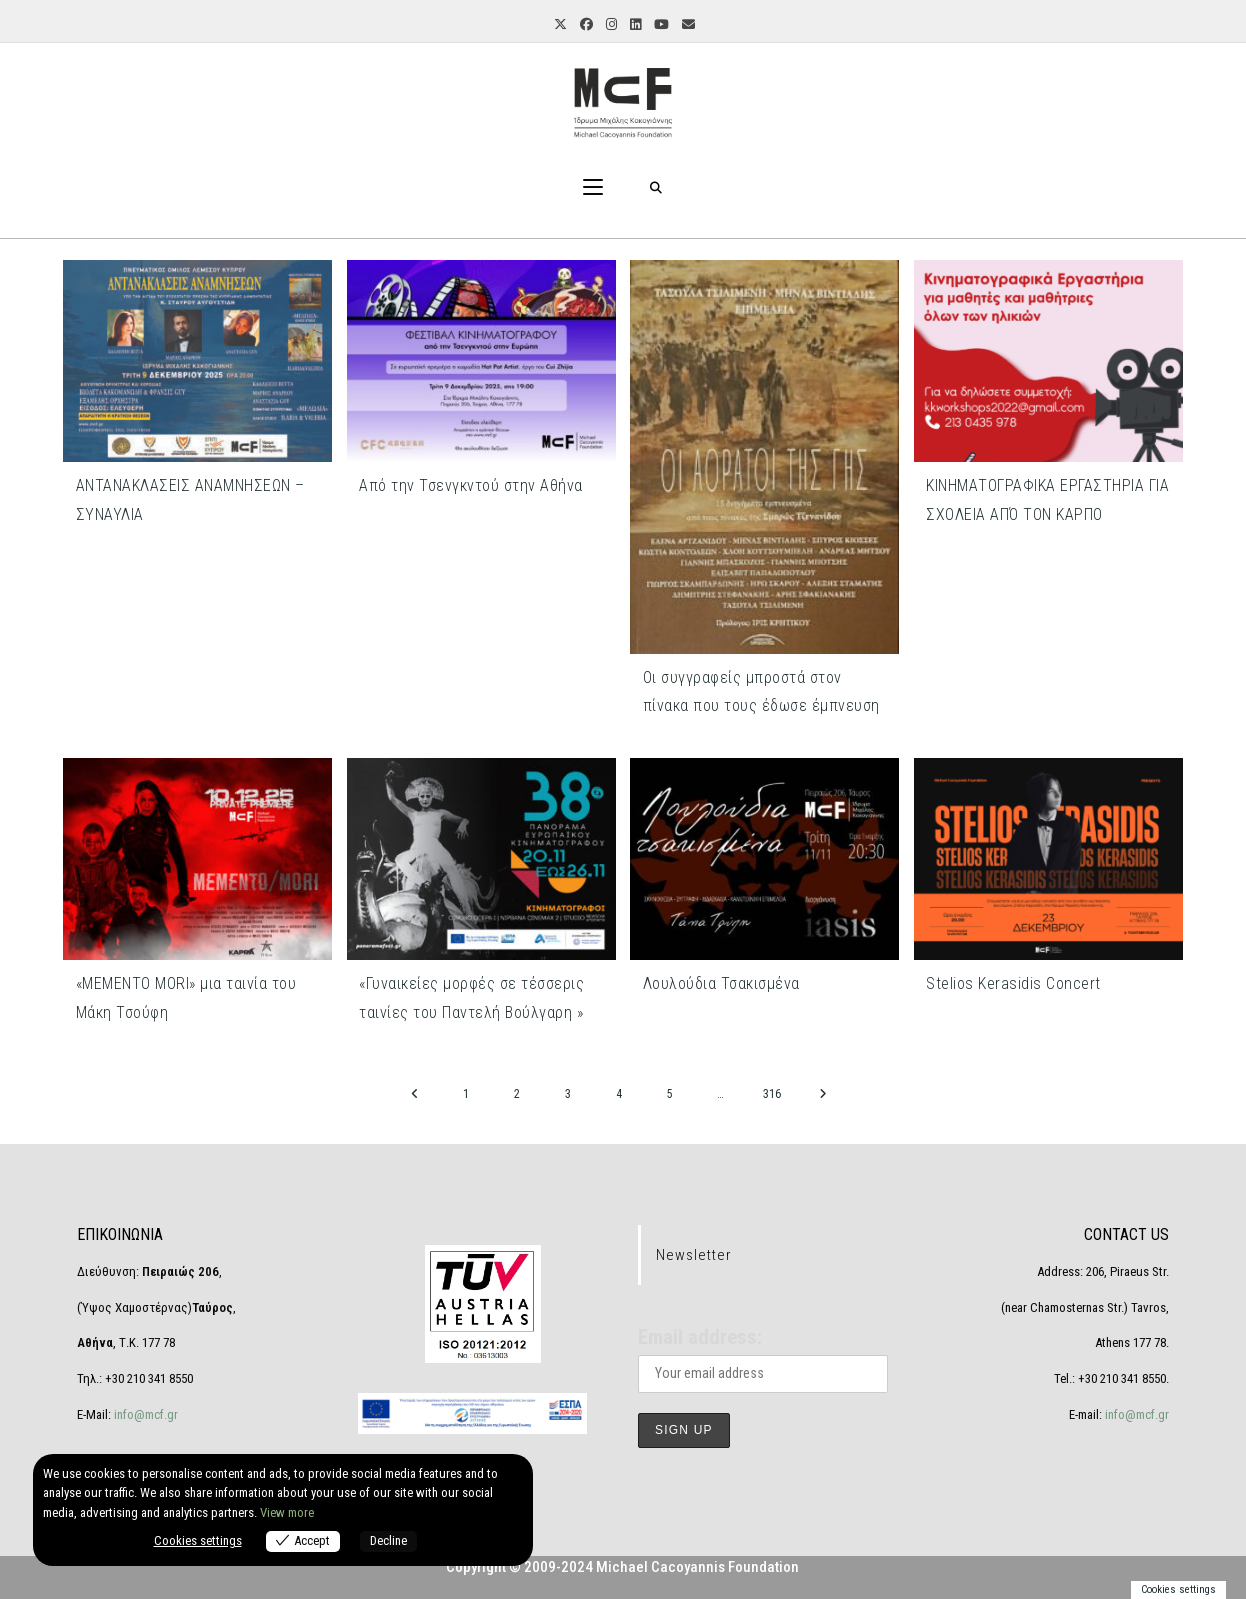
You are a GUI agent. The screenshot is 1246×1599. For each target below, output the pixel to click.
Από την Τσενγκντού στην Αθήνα (471, 485)
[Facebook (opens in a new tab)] (585, 25)
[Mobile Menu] (593, 188)
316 (772, 1094)
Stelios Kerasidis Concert (1013, 983)
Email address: (700, 1337)
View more (287, 1512)
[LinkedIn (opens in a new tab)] (634, 25)
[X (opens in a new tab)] (559, 25)
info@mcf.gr (144, 1414)
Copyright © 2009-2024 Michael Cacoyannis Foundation (622, 1567)
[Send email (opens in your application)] (687, 25)
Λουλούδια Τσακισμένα (721, 983)
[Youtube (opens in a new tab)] (660, 25)
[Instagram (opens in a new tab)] (610, 25)
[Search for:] (656, 188)
